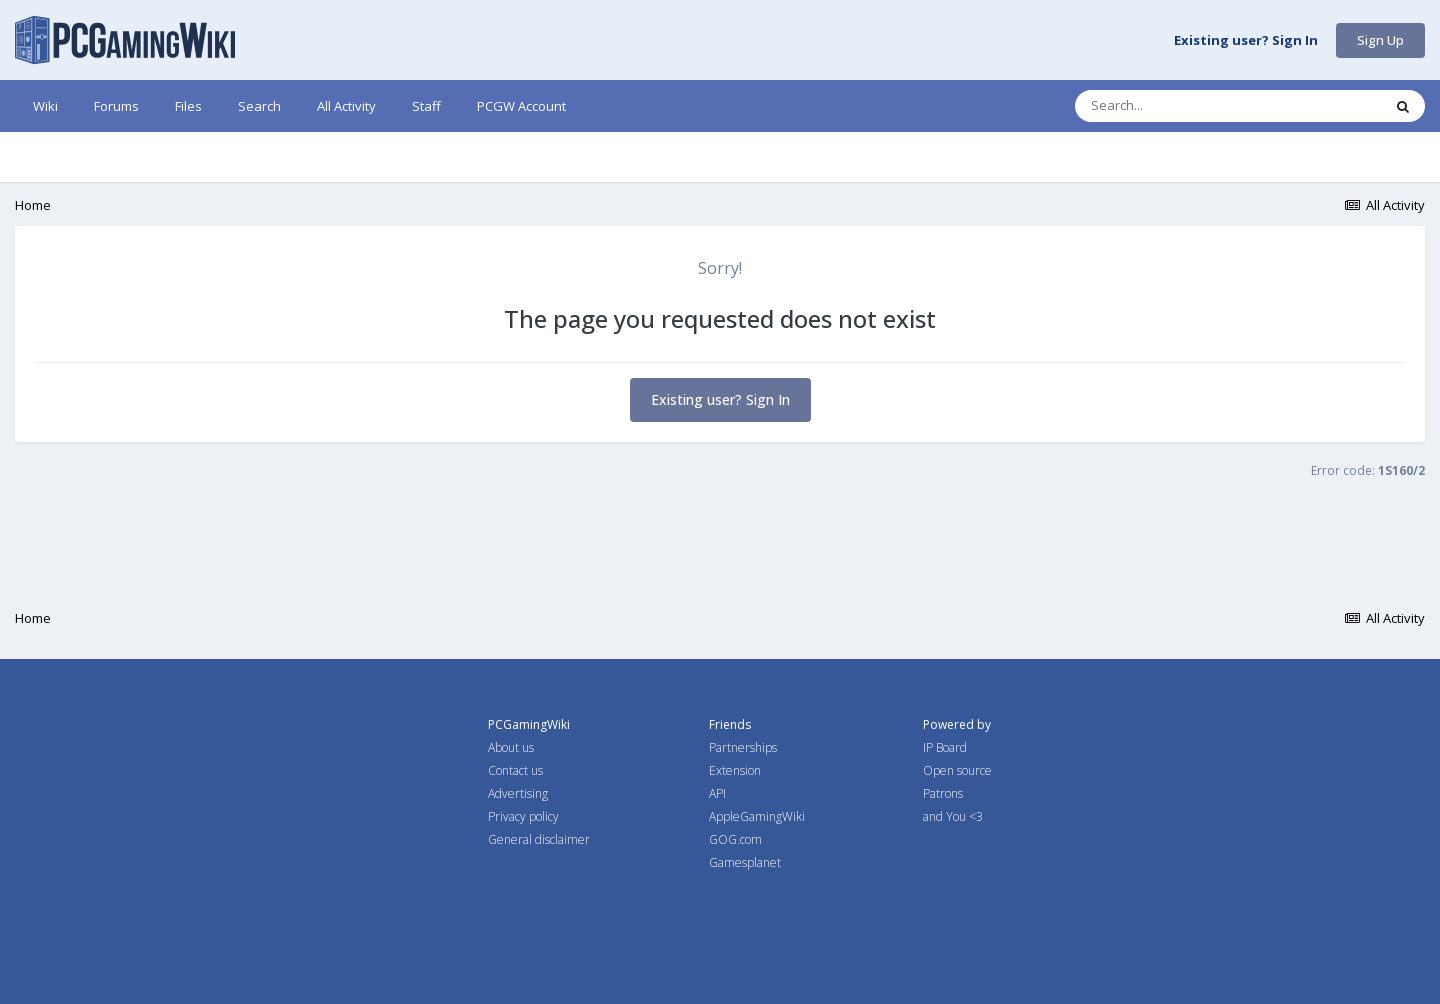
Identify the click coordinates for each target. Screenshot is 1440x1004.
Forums (116, 106)
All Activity (346, 106)
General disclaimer (539, 839)
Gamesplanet (745, 862)
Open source (957, 770)
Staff (426, 106)
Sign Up (1380, 40)
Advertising (518, 793)
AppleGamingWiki (757, 816)
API (717, 793)
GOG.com (735, 839)
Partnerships (743, 747)
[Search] (1176, 106)
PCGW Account (521, 106)
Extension (735, 770)
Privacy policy (523, 816)
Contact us (515, 770)
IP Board (945, 747)
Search (259, 106)
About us (511, 747)
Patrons (943, 793)
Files (188, 106)
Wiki (45, 106)
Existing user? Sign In (1246, 41)
